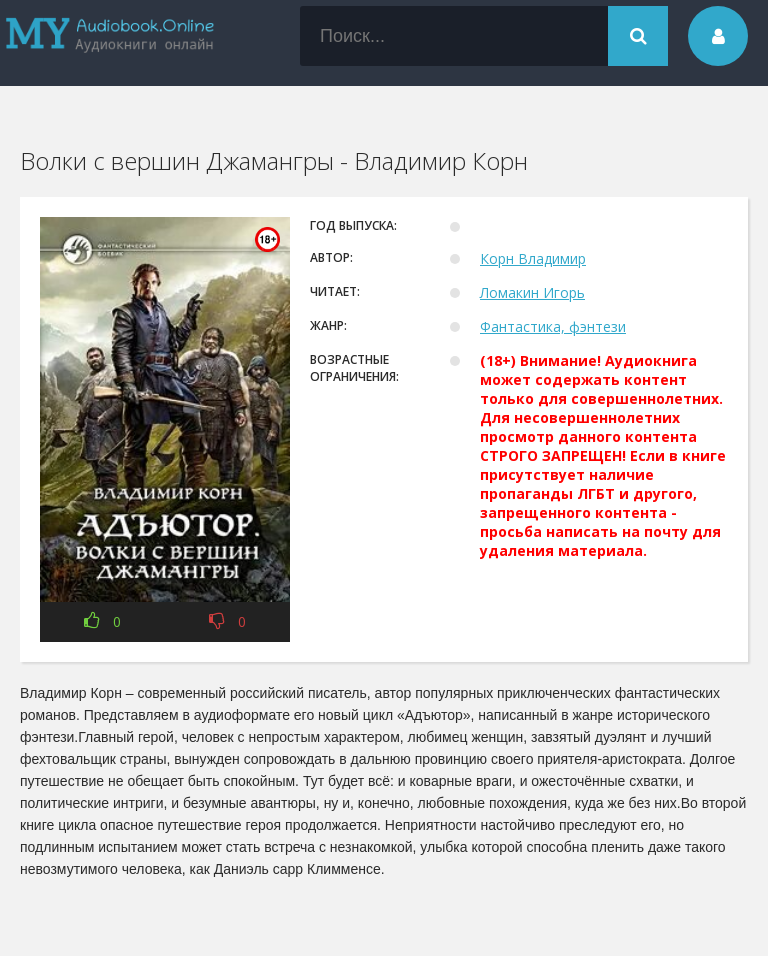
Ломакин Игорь (532, 292)
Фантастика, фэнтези (553, 326)
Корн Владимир (533, 258)
